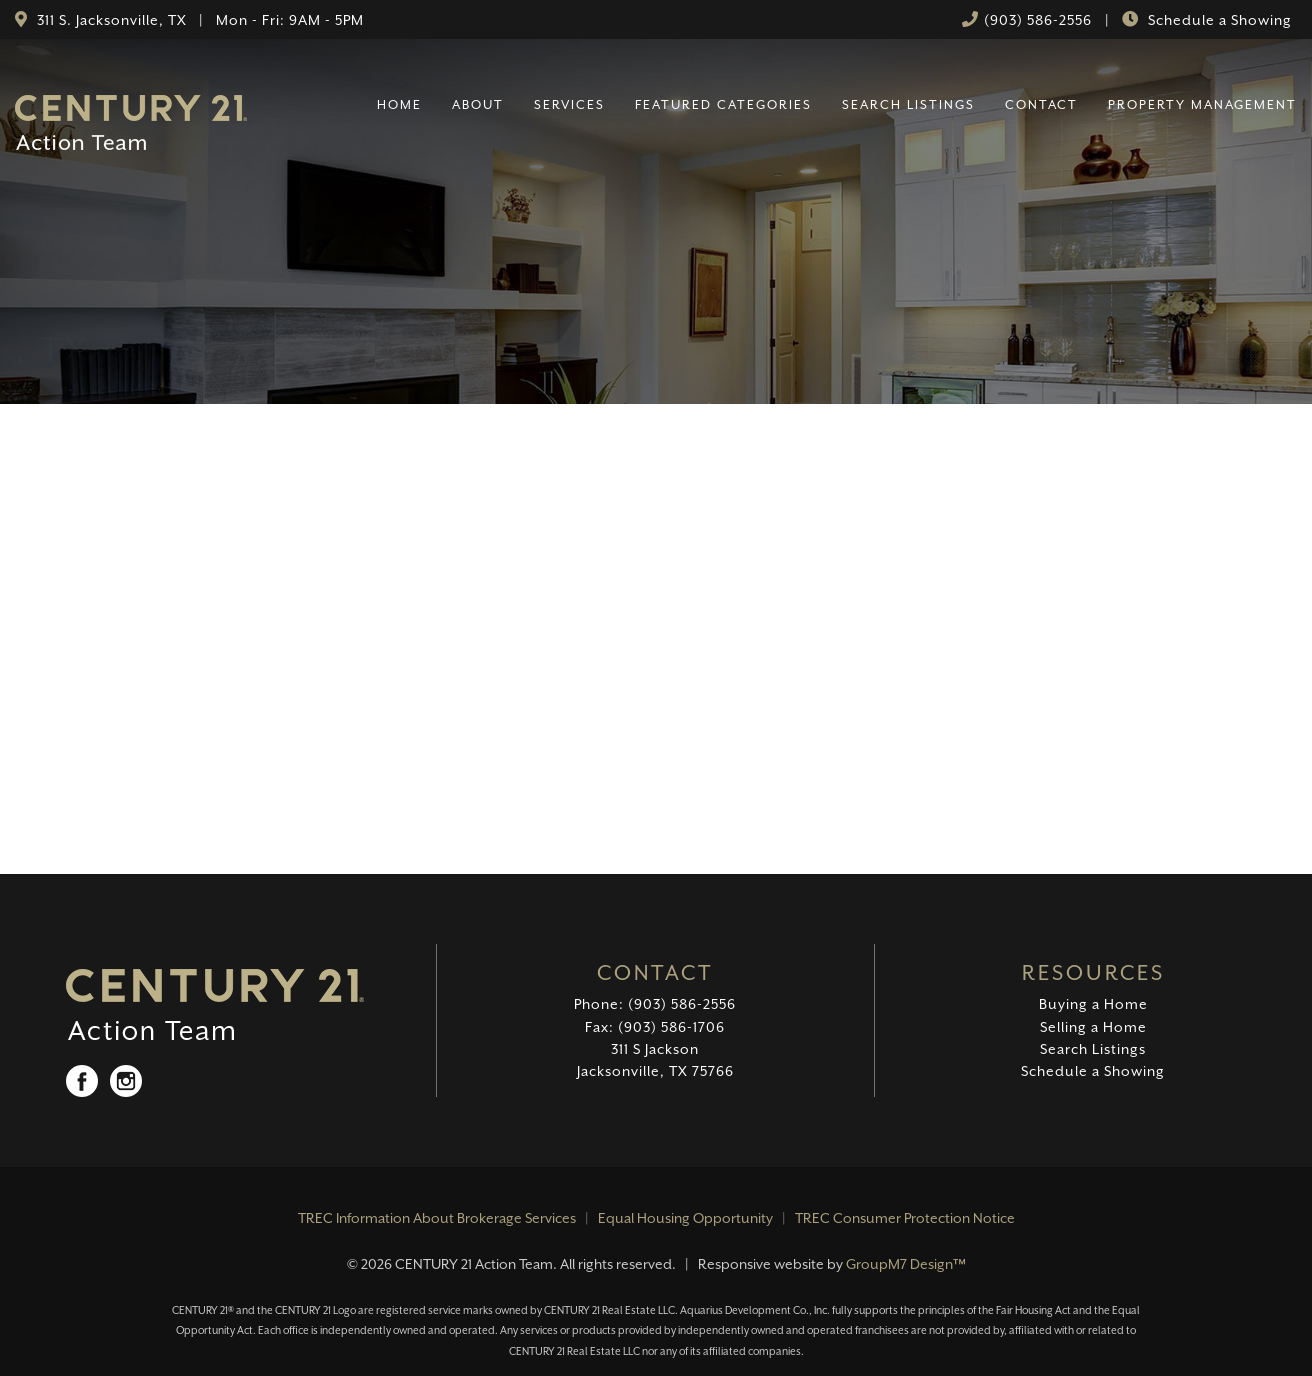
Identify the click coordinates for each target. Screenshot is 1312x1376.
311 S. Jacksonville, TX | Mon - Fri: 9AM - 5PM (198, 20)
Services (569, 104)
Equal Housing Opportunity (685, 1218)
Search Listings (908, 104)
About (478, 104)
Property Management (1202, 104)
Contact (1041, 104)
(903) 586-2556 (1038, 20)
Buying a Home (1093, 1004)
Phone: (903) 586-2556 (655, 1004)
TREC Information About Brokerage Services (437, 1218)
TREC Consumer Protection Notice (905, 1218)
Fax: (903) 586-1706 (655, 1027)
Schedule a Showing (1218, 20)
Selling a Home (1093, 1027)
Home (399, 104)
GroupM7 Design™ (906, 1264)
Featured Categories (723, 104)
